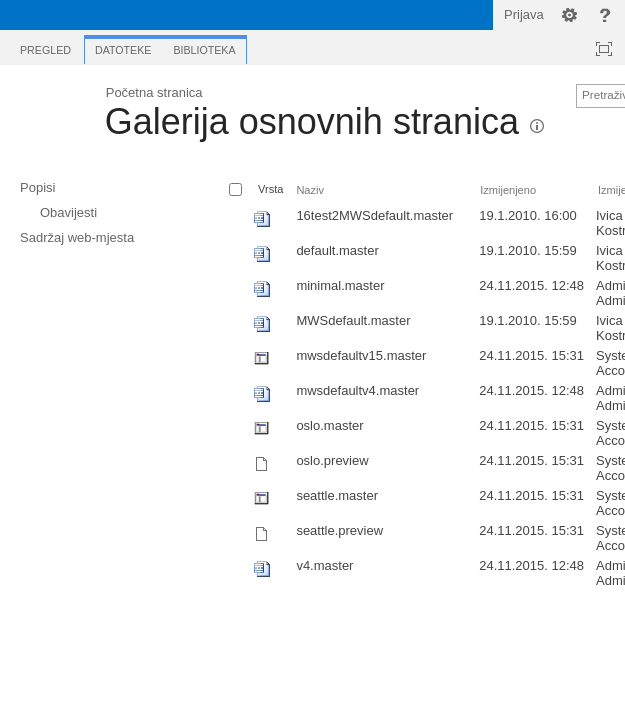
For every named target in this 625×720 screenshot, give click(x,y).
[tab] (45, 46)
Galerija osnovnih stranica (312, 121)
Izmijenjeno (508, 190)
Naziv (310, 190)
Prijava (524, 14)
